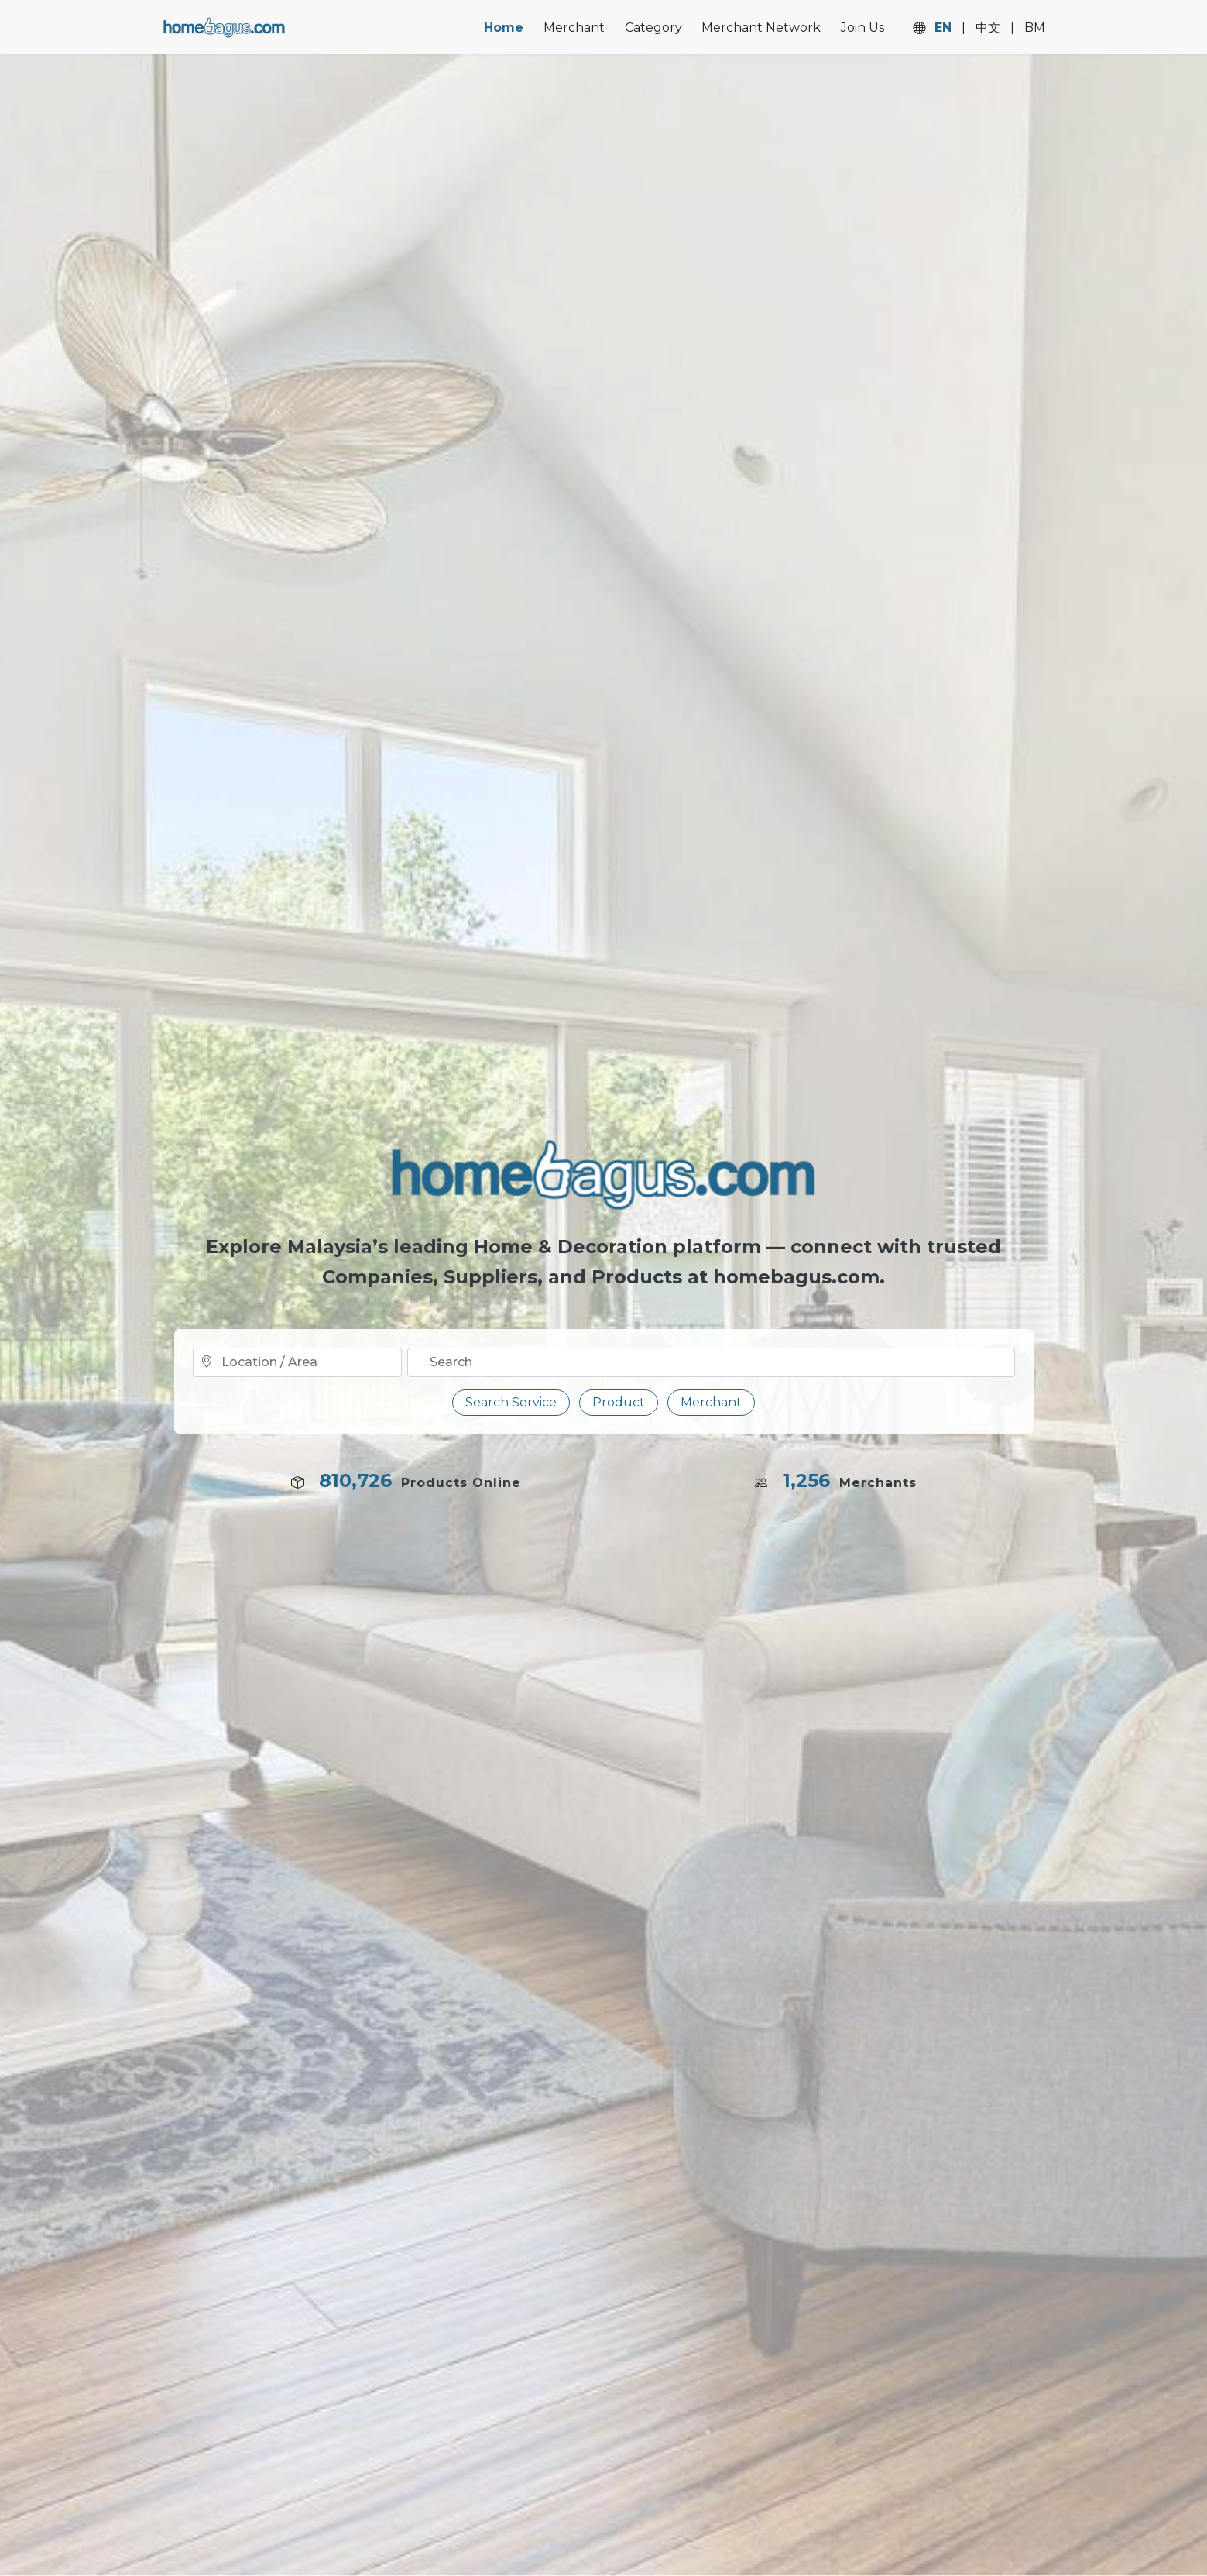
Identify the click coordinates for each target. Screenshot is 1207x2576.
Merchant (574, 27)
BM (1034, 28)
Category (653, 27)
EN (943, 28)
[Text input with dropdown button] (711, 1362)
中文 (988, 28)
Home (503, 27)
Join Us (862, 27)
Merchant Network (761, 27)
